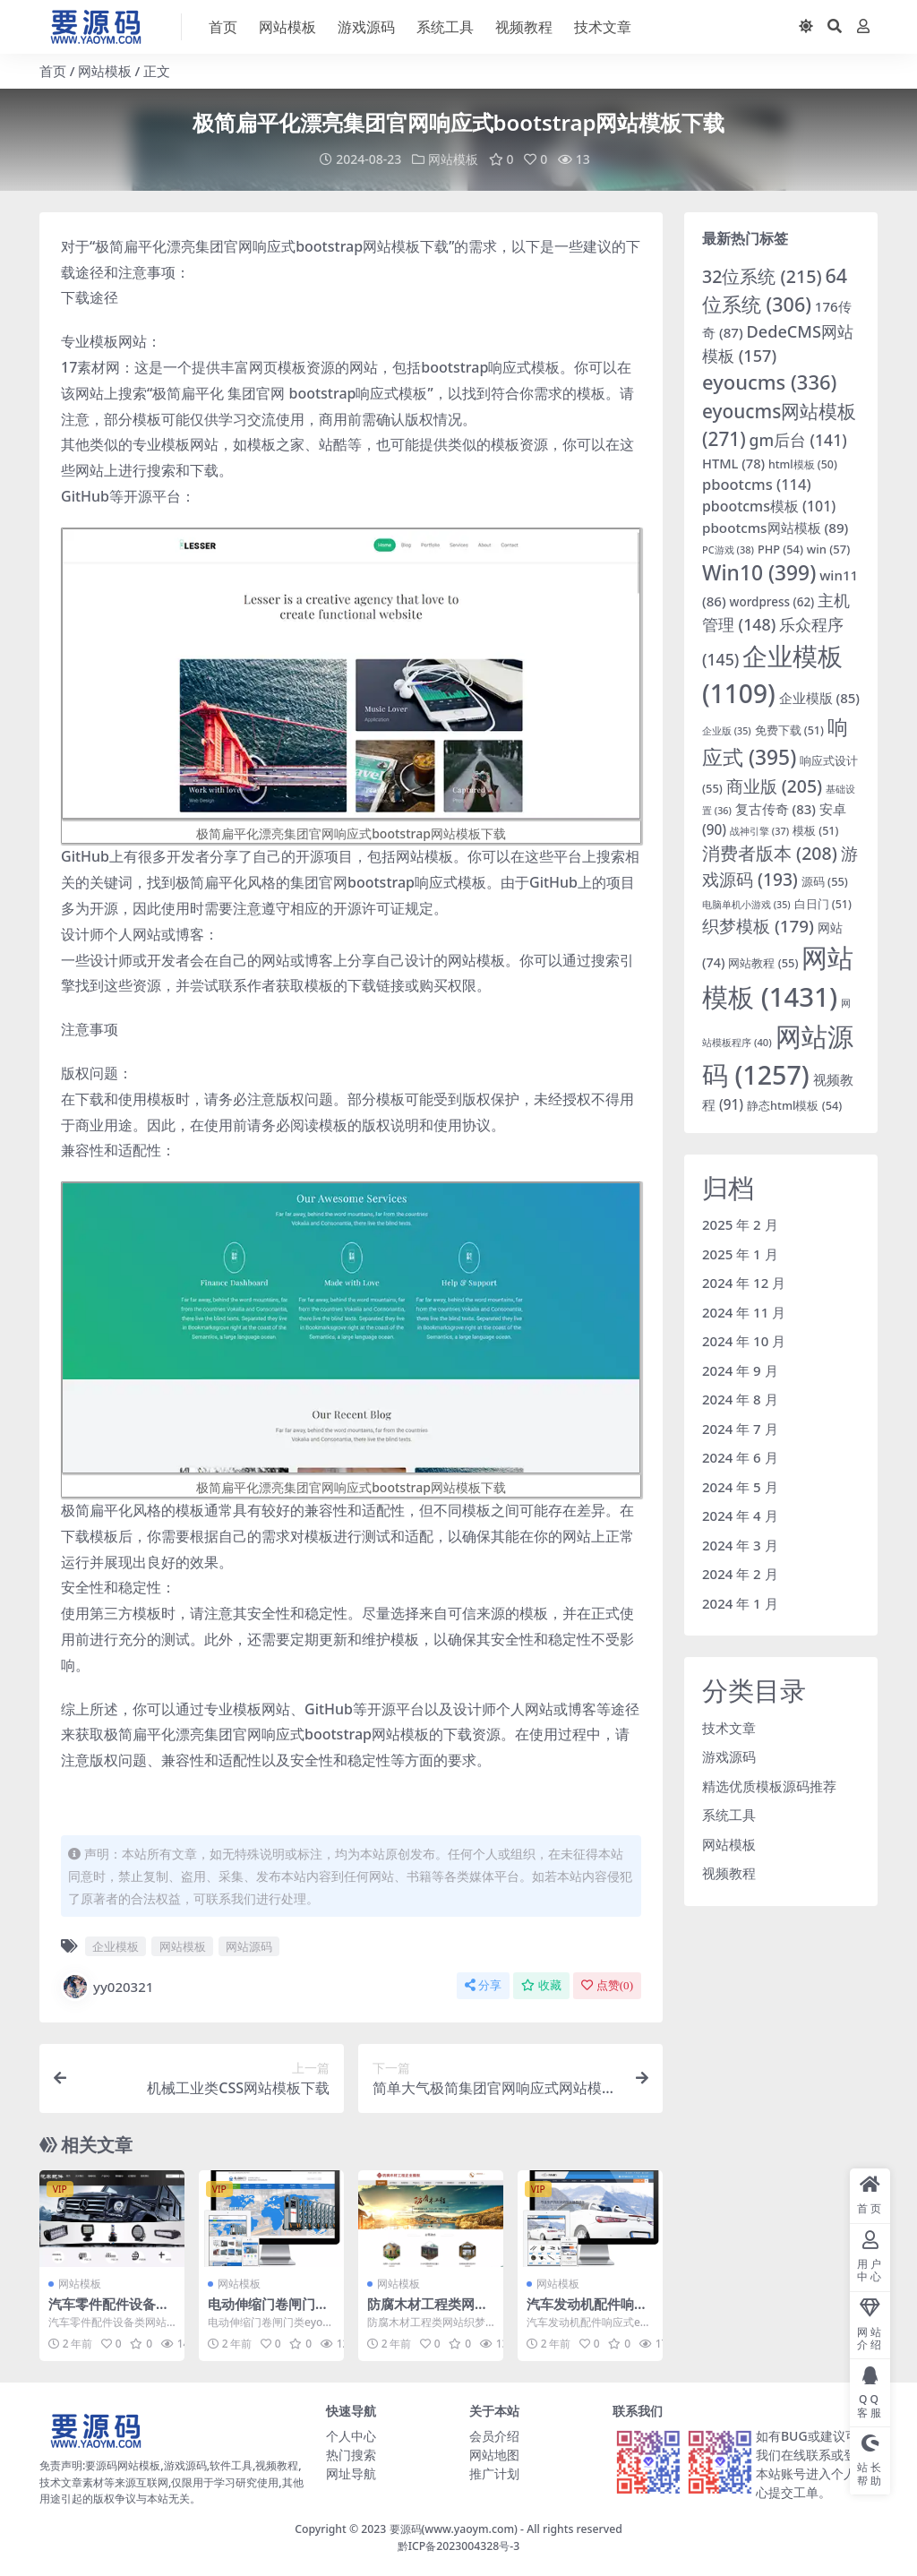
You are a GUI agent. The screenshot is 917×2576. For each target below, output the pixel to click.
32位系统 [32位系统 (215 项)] (762, 275)
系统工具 (729, 1815)
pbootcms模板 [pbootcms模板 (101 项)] (769, 506)
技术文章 (729, 1727)
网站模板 (105, 71)
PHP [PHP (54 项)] (780, 548)
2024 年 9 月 (740, 1369)
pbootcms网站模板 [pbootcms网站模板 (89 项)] (775, 527)
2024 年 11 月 (743, 1311)
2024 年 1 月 (740, 1602)
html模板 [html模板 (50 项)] (802, 464)
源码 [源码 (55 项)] (824, 881)
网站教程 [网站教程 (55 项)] (763, 962)
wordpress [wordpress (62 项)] (772, 602)
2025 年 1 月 (740, 1253)
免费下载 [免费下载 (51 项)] (789, 729)
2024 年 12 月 (743, 1283)
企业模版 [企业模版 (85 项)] (819, 697)
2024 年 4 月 (740, 1515)
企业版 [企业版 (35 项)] (726, 730)
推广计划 (494, 2472)
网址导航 (351, 2472)
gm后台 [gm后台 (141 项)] (798, 440)
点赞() (607, 1984)
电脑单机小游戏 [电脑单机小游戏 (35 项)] (746, 903)
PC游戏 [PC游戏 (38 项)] (728, 548)
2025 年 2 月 (740, 1224)
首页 (52, 71)
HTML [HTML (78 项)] (733, 463)
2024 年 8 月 (740, 1399)
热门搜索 (351, 2453)
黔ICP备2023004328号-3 (459, 2545)
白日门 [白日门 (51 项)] (823, 903)
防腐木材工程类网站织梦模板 (427, 2311)
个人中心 (351, 2434)
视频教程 (729, 1873)
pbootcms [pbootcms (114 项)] (756, 484)
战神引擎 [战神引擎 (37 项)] (759, 830)
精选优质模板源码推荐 (769, 1785)
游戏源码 (729, 1756)
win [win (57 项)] (829, 548)
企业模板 (115, 1945)
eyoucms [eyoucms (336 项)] (769, 381)
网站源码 (249, 1945)
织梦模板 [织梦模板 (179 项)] (758, 925)
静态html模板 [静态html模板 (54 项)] (794, 1104)
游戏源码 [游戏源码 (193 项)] (780, 866)
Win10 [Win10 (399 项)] (759, 573)
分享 (483, 1984)
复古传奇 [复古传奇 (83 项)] (775, 809)
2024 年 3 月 (740, 1544)
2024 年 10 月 (743, 1341)
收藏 (541, 1984)
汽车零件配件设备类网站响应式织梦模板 (108, 2311)
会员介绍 (494, 2434)
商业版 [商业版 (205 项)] (774, 786)
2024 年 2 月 (740, 1574)
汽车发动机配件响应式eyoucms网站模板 (590, 2311)
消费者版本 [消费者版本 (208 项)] (769, 853)
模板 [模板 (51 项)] (815, 830)
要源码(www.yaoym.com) (454, 2529)
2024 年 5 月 (740, 1486)
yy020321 (107, 1985)
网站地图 (494, 2453)
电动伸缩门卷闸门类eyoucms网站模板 (268, 2311)
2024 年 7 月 (740, 1428)
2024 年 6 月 (740, 1457)
